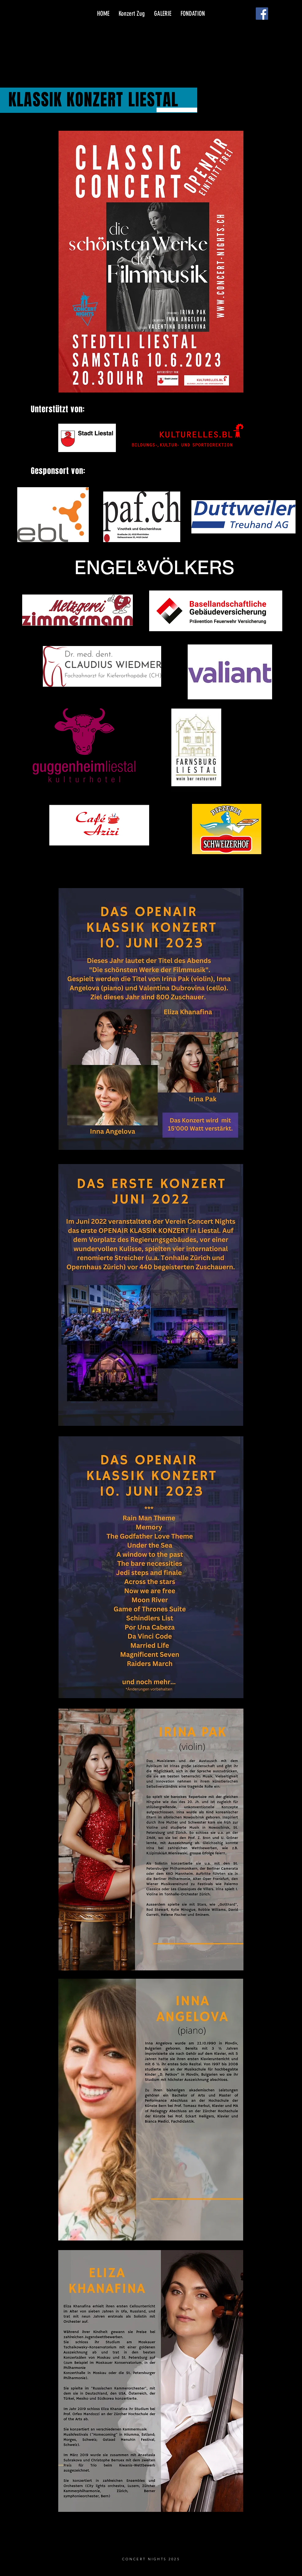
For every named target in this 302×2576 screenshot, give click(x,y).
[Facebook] (262, 13)
